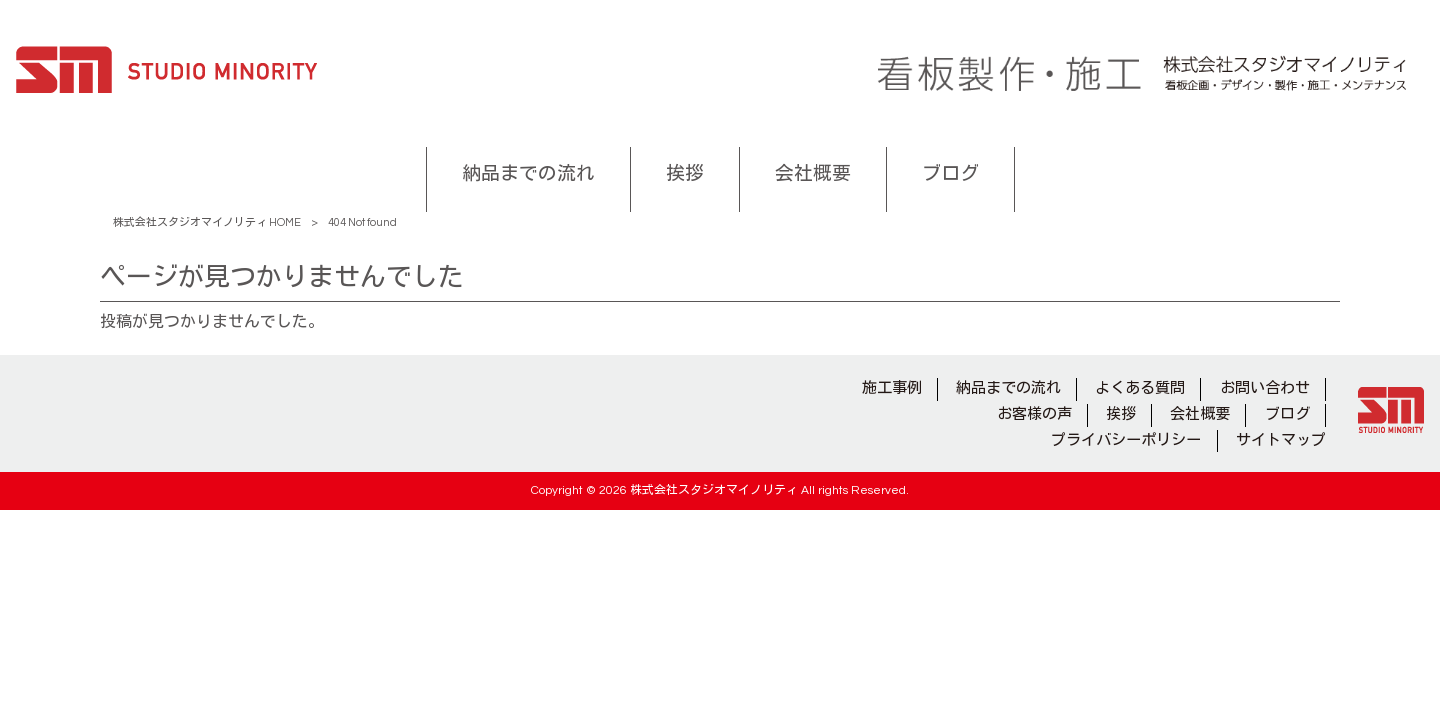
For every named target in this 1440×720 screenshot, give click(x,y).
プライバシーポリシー (1126, 440)
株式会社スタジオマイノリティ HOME (207, 222)
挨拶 (1121, 414)
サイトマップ (1281, 440)
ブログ (1287, 414)
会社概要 (1200, 414)
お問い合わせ (1265, 388)
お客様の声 (1034, 414)
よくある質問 (1140, 388)
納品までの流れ (1008, 388)
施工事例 (892, 388)
